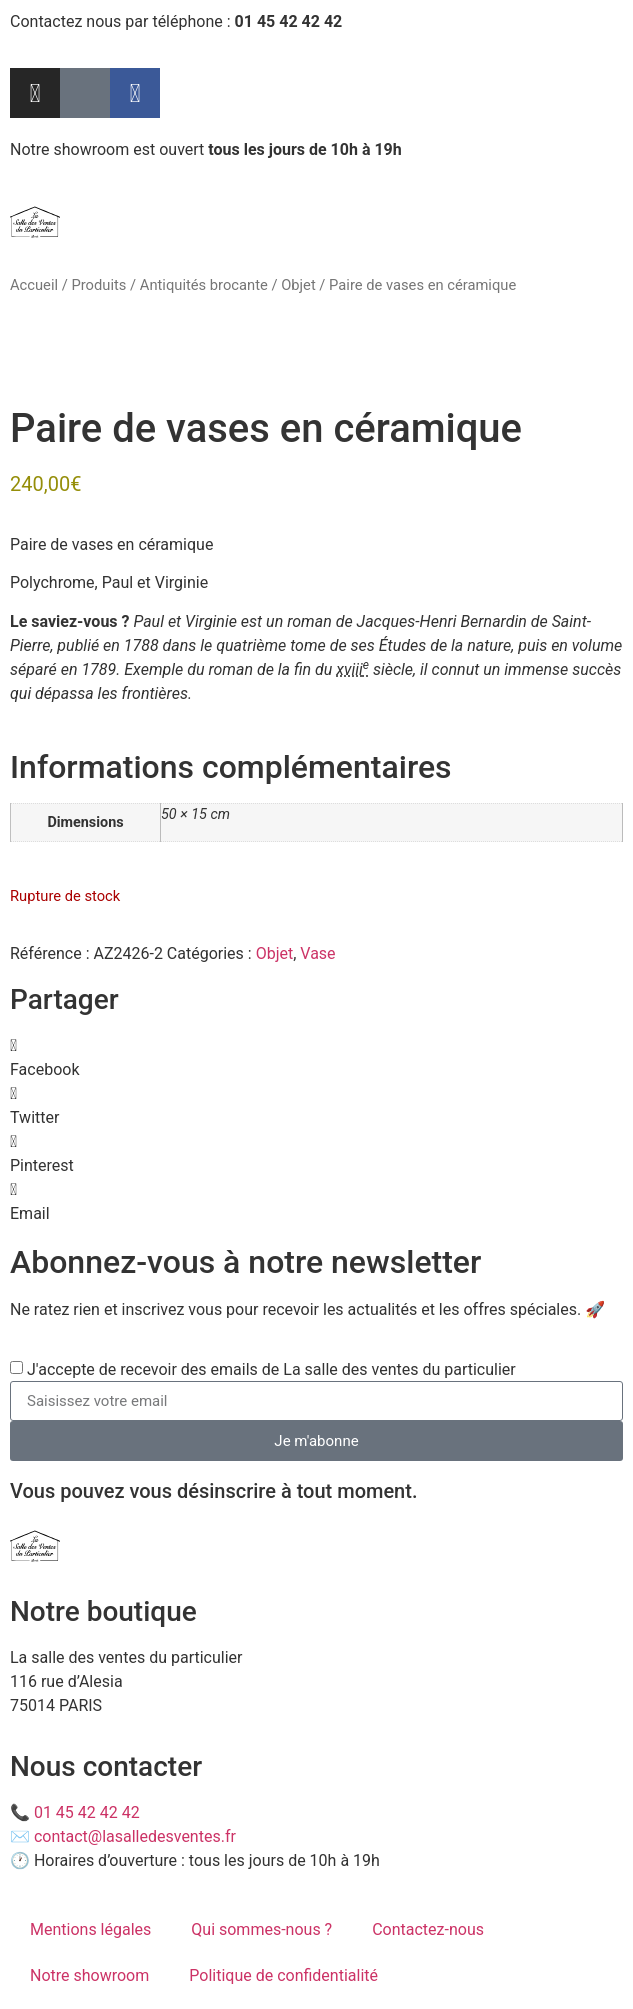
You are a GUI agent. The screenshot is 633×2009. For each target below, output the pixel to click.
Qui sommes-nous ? (261, 1929)
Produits (98, 285)
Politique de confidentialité (283, 1975)
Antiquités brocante (204, 285)
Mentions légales (90, 1929)
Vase (317, 953)
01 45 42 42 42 (87, 1812)
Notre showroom (89, 1975)
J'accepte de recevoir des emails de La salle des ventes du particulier (271, 1369)
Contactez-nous (428, 1929)
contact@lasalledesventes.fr (135, 1836)
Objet (298, 285)
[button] (316, 1058)
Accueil (34, 285)
